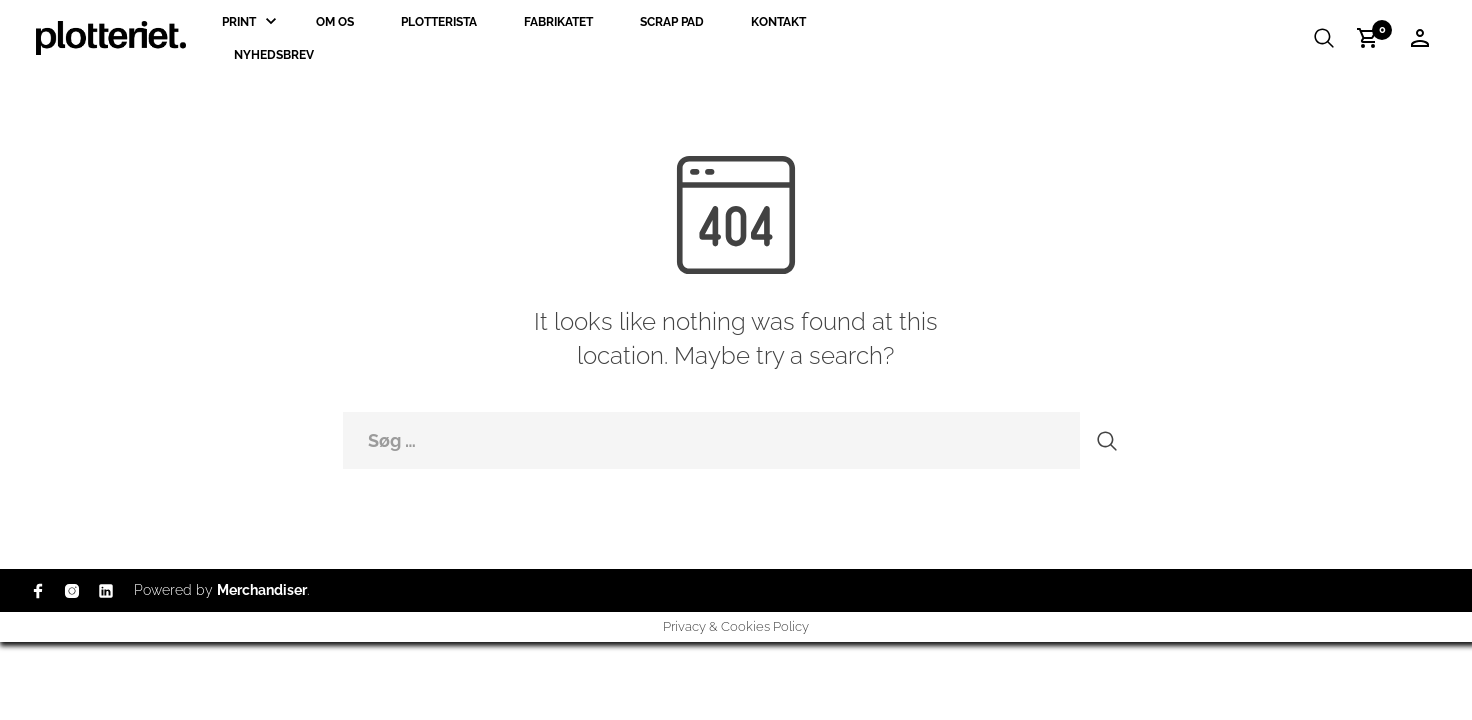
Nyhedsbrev (274, 55)
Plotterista (439, 22)
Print (239, 22)
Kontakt (778, 22)
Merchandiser (262, 590)
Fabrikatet (558, 22)
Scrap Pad (672, 22)
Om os (335, 22)
